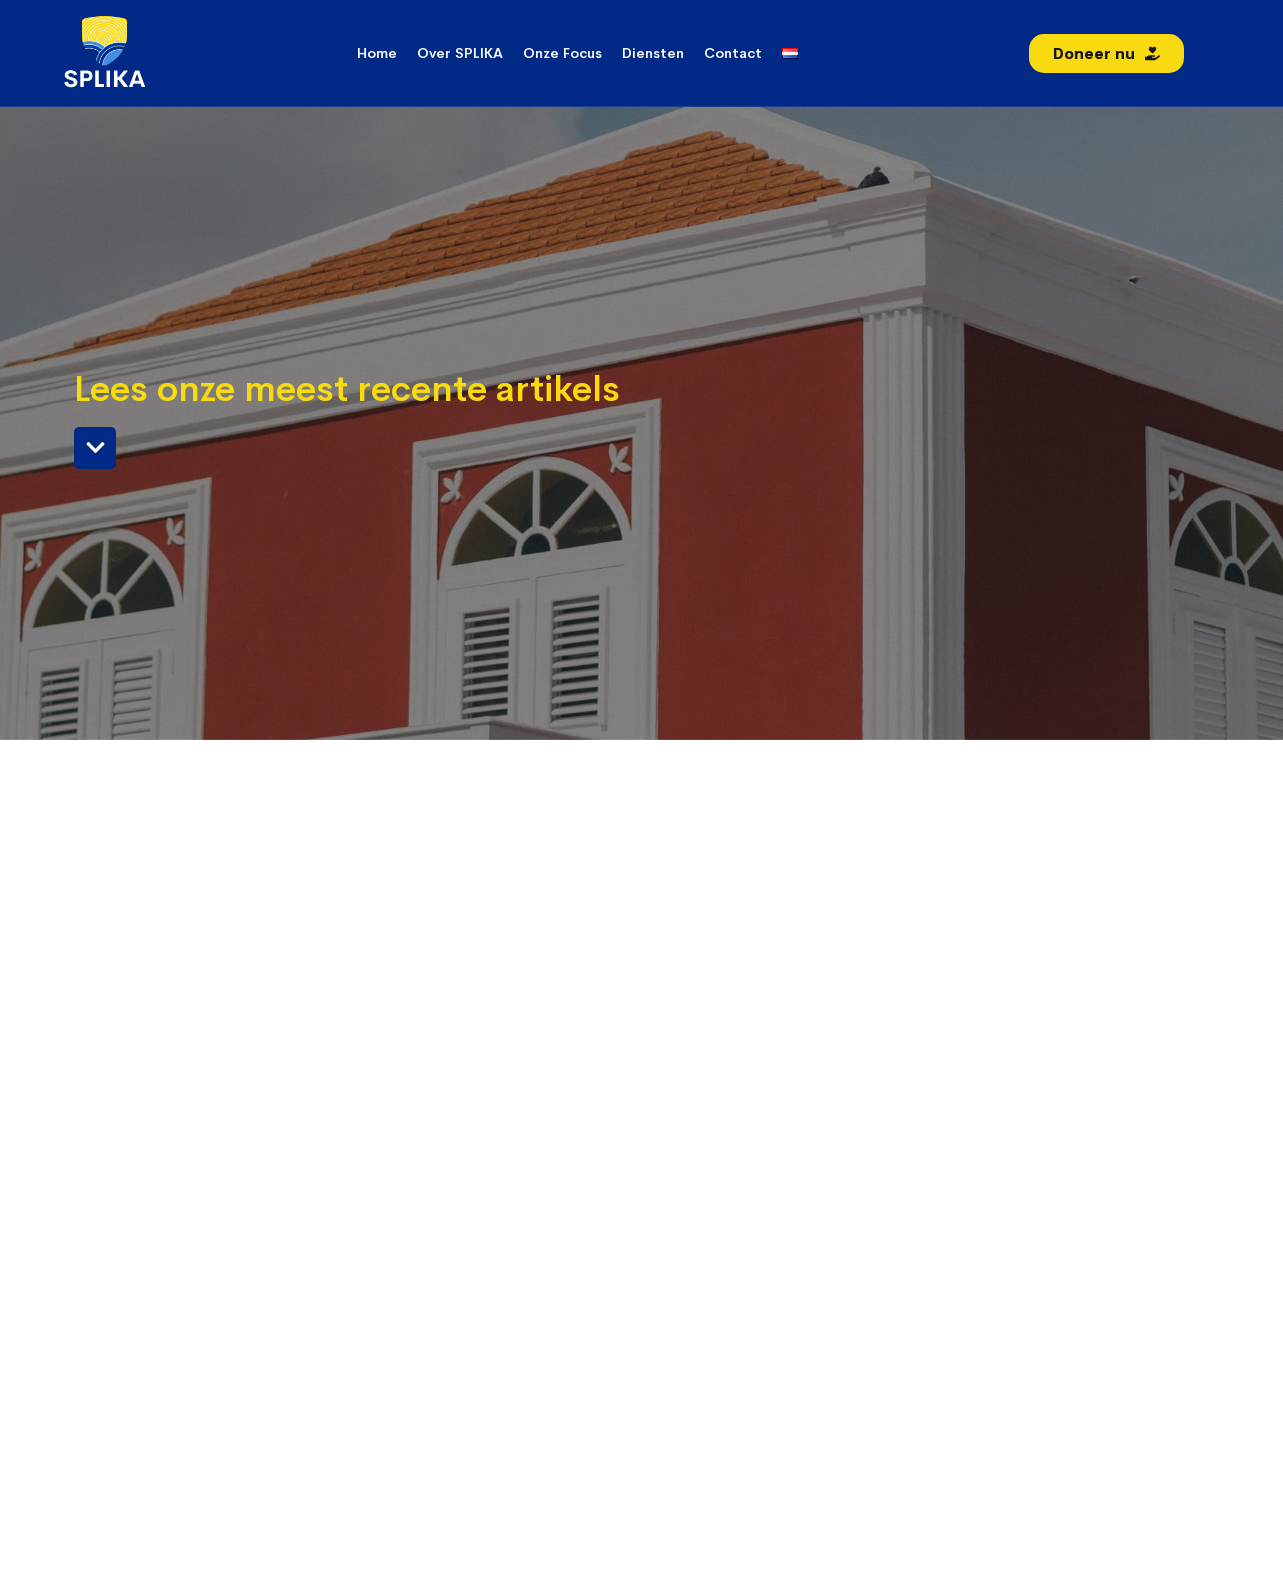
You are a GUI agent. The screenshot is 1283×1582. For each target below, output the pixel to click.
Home (377, 53)
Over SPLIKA (460, 53)
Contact (733, 53)
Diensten (653, 53)
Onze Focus (562, 53)
